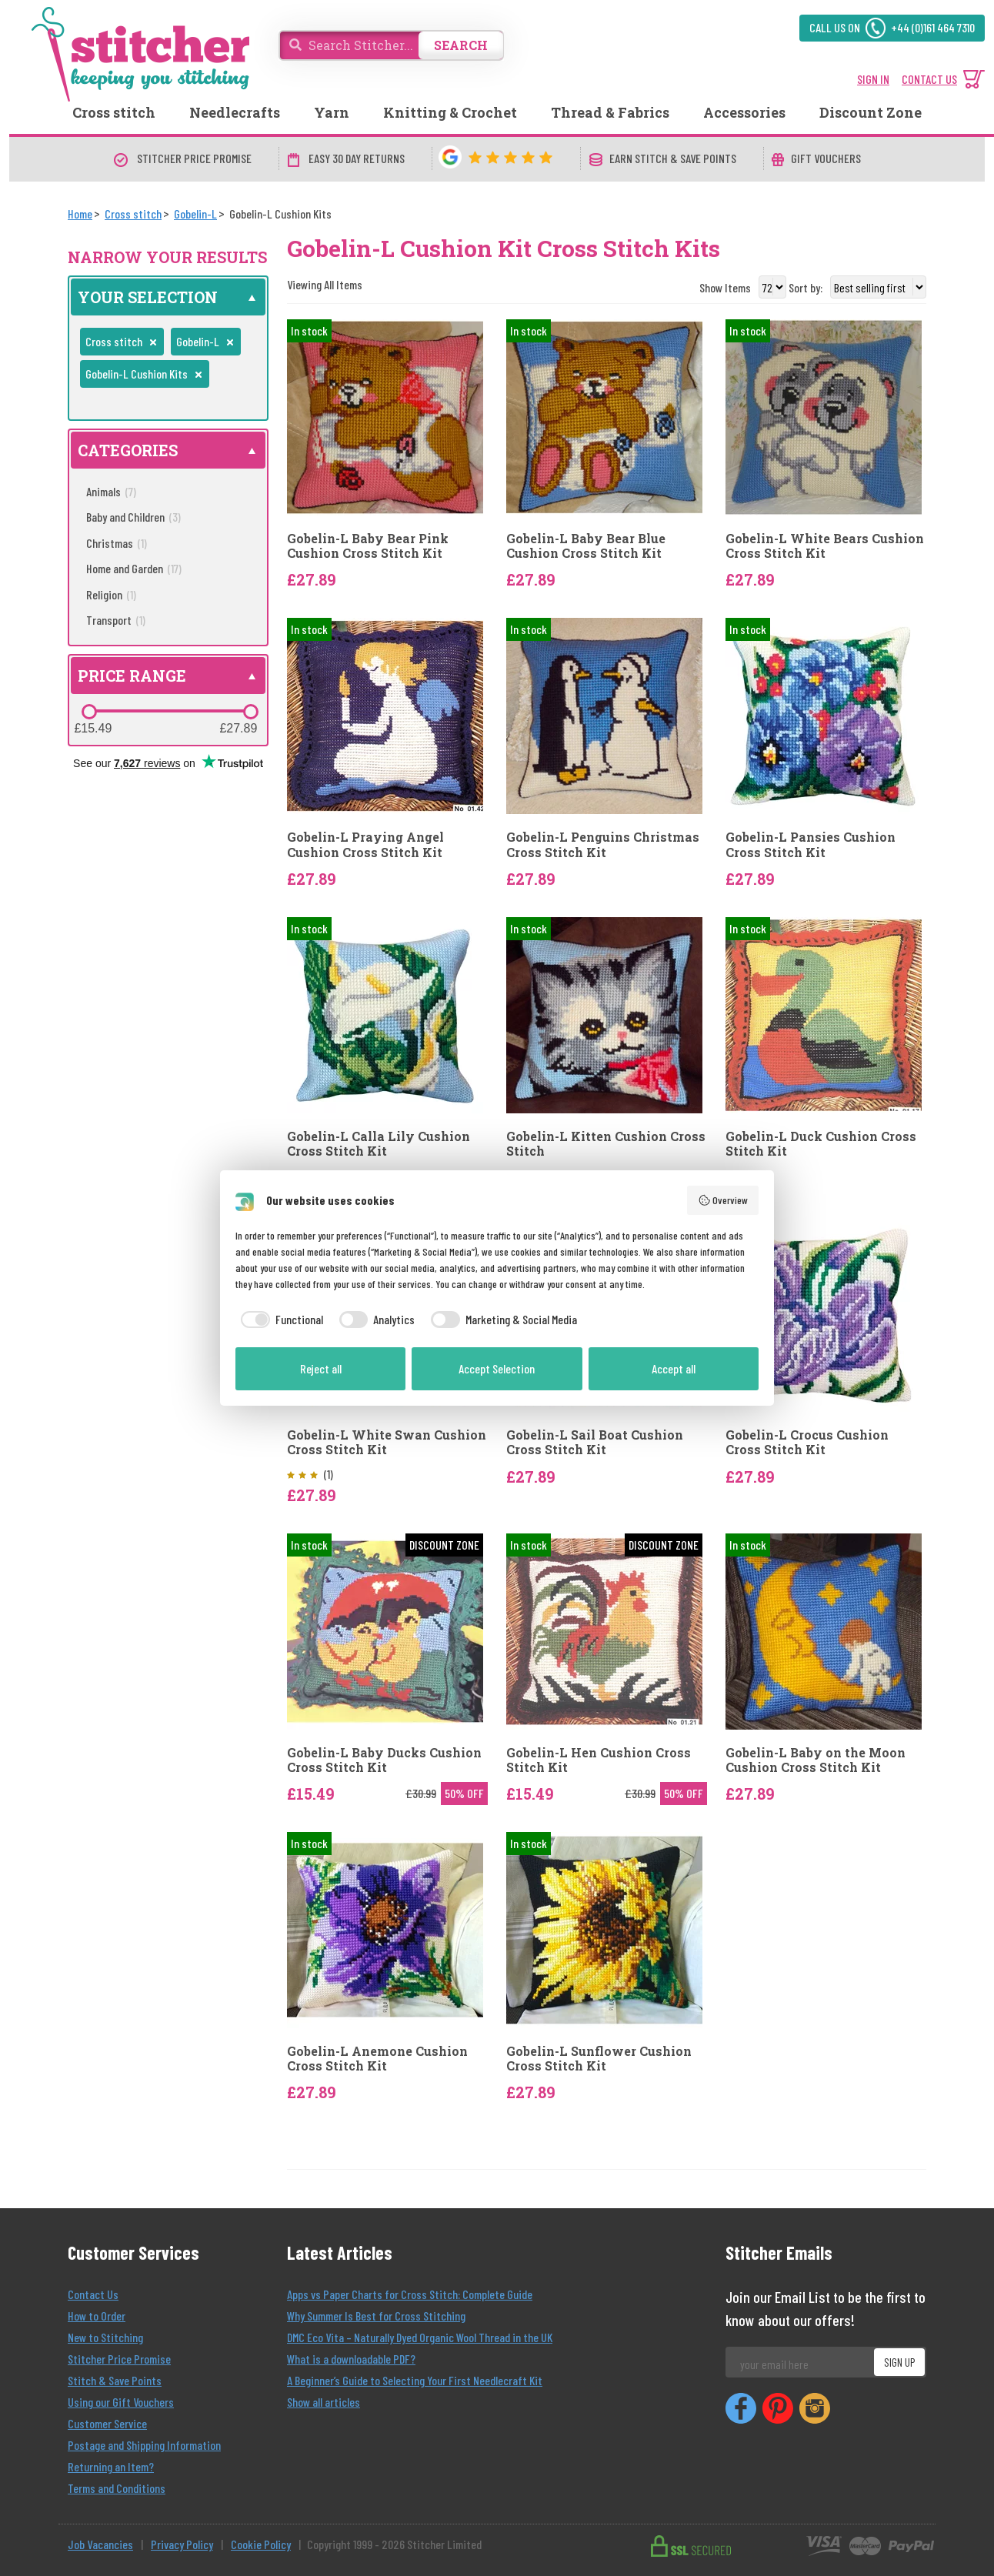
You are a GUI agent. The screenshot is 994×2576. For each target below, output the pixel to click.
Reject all (321, 1368)
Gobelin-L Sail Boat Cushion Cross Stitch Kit (594, 1442)
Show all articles (323, 2401)
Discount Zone (870, 112)
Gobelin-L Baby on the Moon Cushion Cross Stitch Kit (815, 1759)
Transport (115, 619)
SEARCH (461, 45)
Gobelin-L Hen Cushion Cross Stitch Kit (598, 1759)
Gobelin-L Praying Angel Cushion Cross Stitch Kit (365, 844)
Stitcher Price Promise (119, 2358)
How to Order (96, 2315)
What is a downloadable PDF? (351, 2358)
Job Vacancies (100, 2544)
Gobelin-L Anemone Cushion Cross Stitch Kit (377, 2058)
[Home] (80, 213)
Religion (111, 594)
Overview (723, 1200)
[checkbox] (279, 1319)
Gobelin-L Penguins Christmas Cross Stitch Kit (602, 844)
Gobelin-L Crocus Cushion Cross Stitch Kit (807, 1442)
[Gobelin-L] (195, 213)
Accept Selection (497, 1368)
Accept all (673, 1368)
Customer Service (107, 2423)
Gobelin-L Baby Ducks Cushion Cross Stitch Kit (384, 1759)
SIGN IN (873, 79)
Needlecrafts (234, 112)
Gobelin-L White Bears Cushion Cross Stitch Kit (824, 545)
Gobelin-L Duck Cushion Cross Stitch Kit (820, 1143)
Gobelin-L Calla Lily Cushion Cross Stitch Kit (378, 1143)
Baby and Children (133, 516)
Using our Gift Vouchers (121, 2401)
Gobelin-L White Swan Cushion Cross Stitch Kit (386, 1442)
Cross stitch (113, 112)
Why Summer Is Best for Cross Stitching (376, 2315)
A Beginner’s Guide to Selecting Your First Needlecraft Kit (414, 2380)
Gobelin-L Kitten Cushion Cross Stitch (605, 1143)
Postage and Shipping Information (144, 2445)
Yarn (331, 112)
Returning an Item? (111, 2466)
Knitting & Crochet (450, 112)
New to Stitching (105, 2337)
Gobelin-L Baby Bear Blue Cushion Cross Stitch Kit (585, 545)
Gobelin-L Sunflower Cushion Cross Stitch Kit (599, 2058)
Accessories (744, 112)
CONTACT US (929, 79)
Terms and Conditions (116, 2488)
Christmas (116, 543)
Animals (111, 491)
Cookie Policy (261, 2544)
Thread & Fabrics (610, 112)
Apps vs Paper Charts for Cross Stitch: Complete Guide (409, 2294)
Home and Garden (134, 568)
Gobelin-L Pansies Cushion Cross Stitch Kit (810, 844)
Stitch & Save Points (115, 2380)
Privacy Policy (182, 2544)
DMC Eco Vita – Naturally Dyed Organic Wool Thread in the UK (419, 2337)
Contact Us (93, 2294)
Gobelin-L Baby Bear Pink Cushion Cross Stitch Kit (368, 545)
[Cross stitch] (133, 213)
